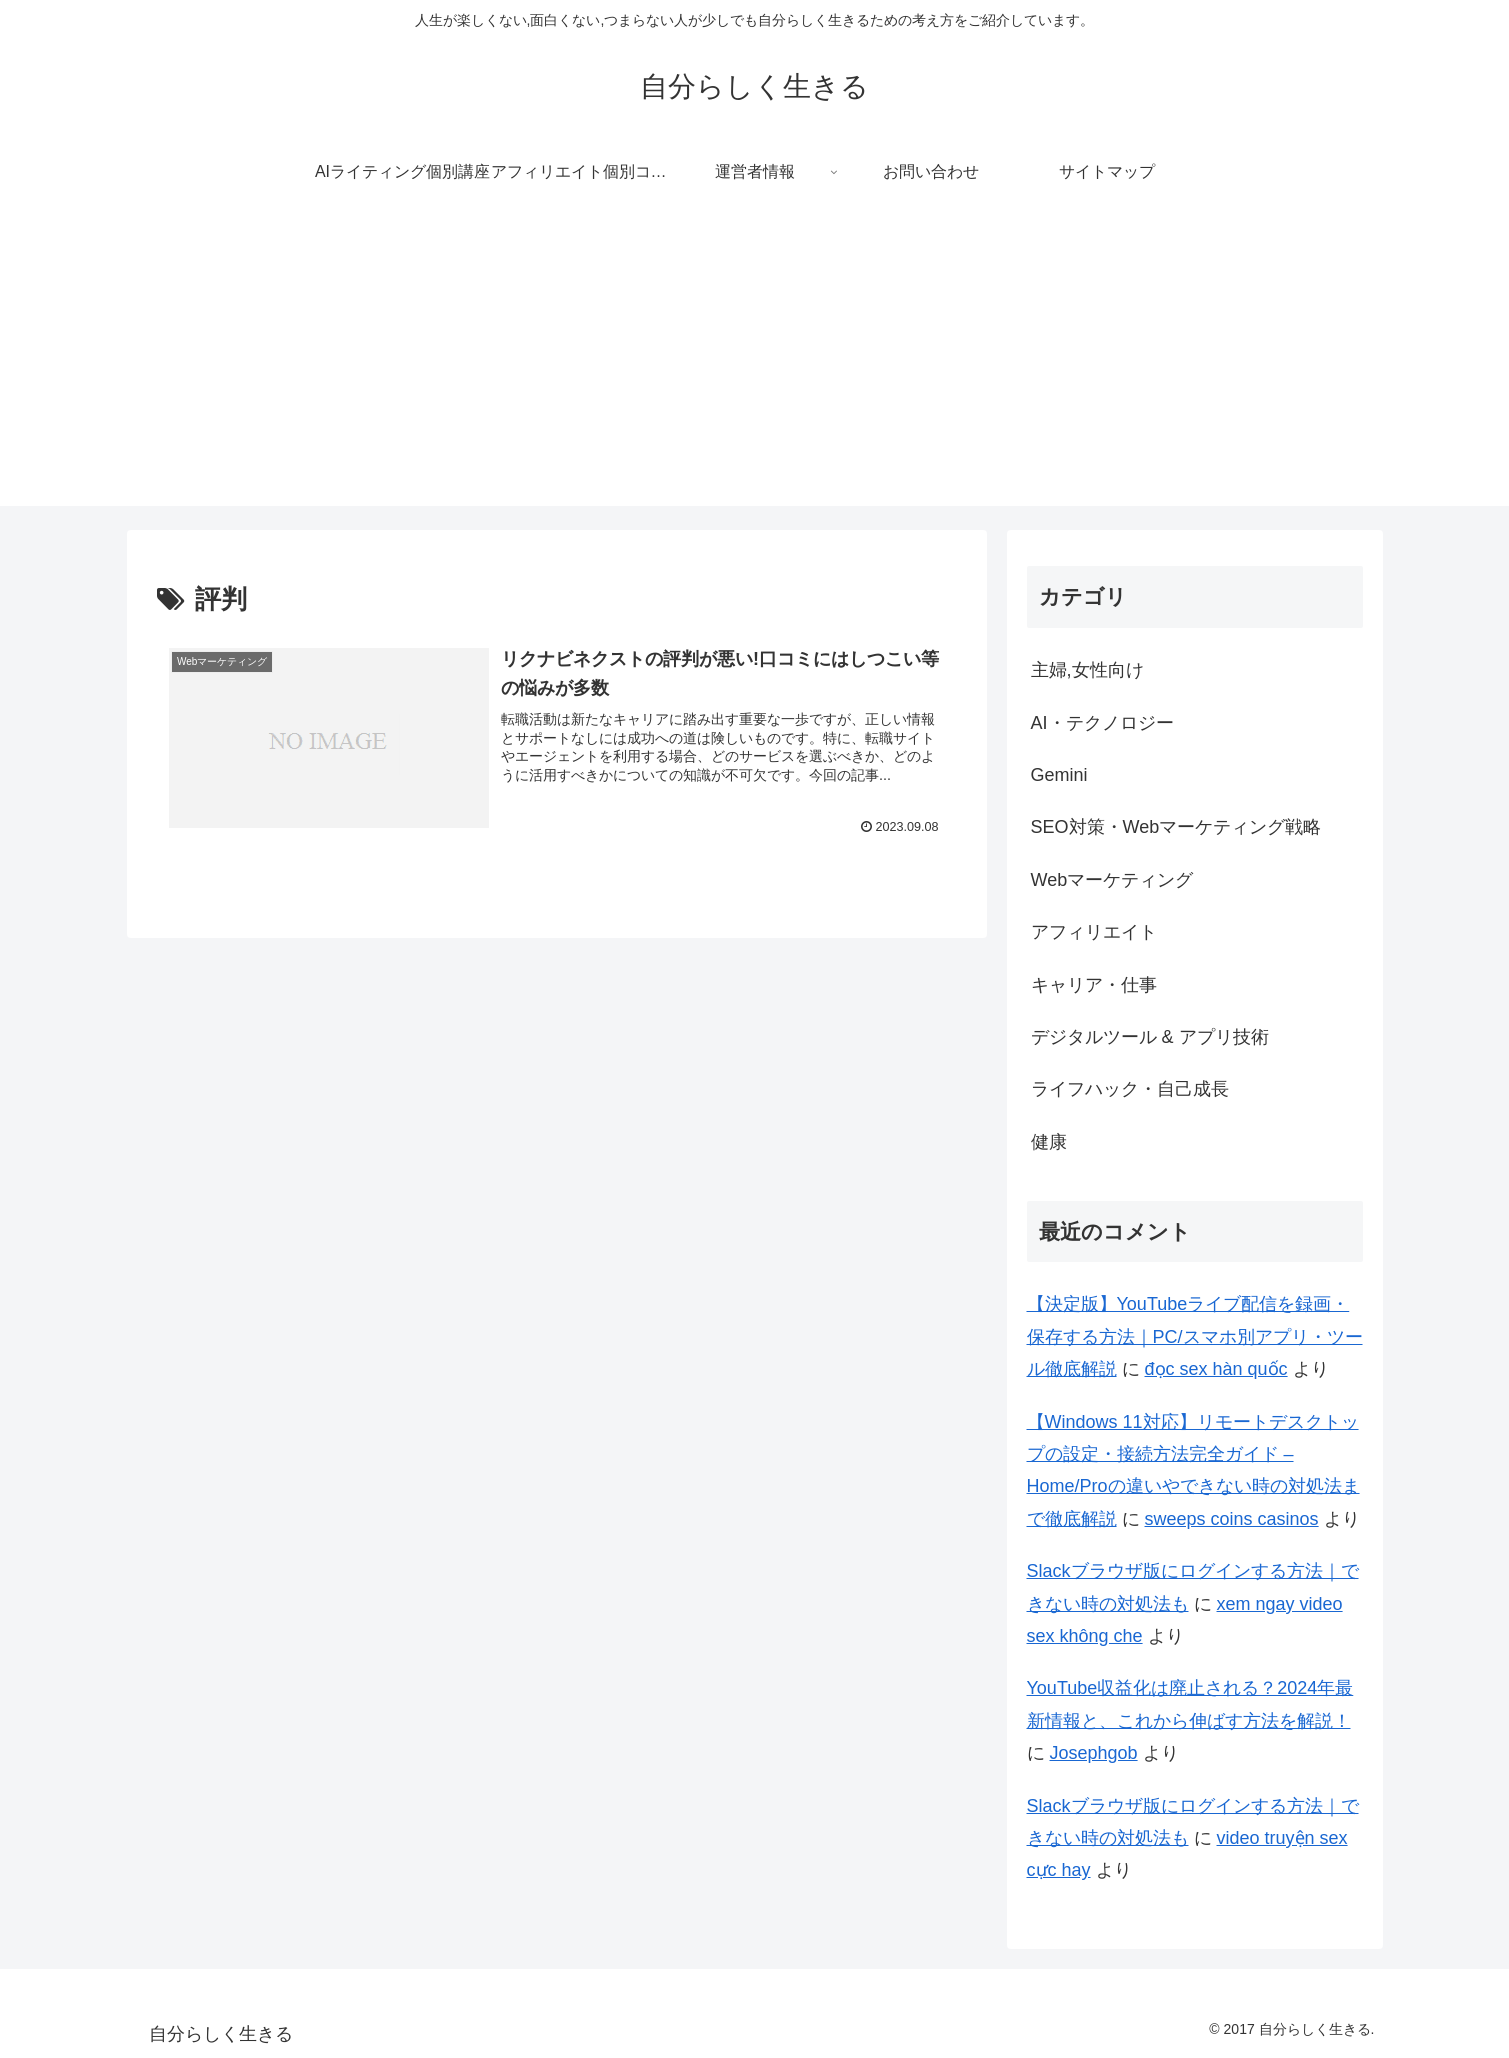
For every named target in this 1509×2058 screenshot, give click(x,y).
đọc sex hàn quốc (1216, 1369)
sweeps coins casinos (1232, 1519)
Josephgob (1094, 1753)
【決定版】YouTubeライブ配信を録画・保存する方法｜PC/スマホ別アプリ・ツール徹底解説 (1195, 1336)
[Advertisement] (755, 366)
